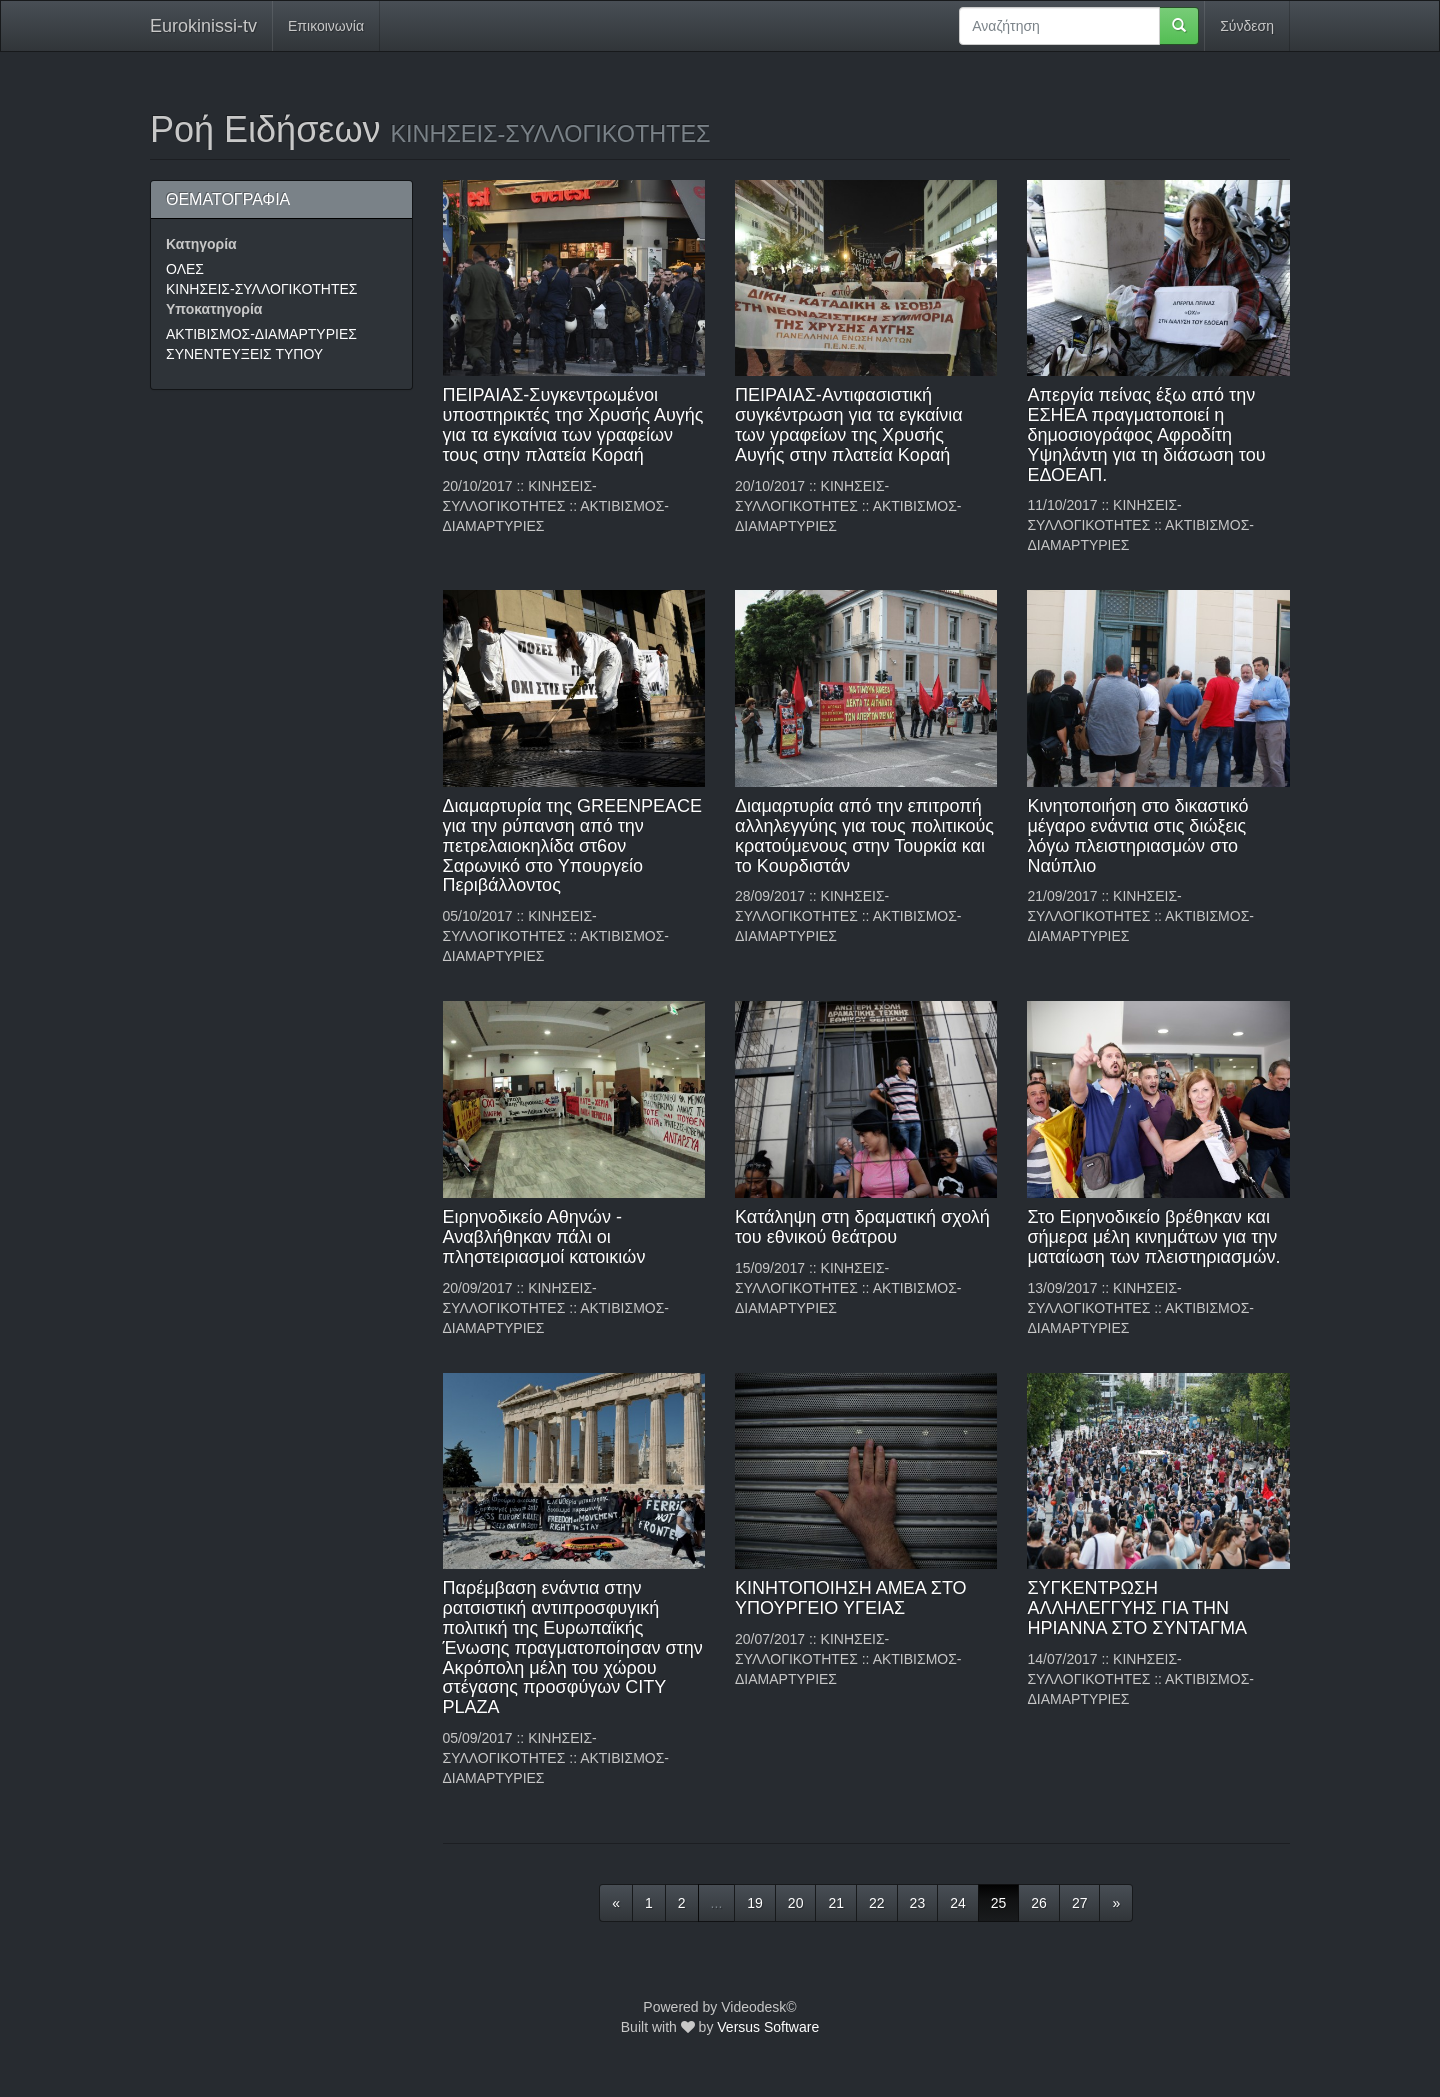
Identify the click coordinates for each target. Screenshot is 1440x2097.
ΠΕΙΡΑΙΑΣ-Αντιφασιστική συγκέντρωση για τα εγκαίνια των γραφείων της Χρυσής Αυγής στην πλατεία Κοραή (849, 424)
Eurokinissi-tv (203, 26)
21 (836, 1903)
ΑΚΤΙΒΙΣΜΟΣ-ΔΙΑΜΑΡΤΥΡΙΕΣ (261, 334)
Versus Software (768, 2027)
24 (958, 1903)
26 (1039, 1903)
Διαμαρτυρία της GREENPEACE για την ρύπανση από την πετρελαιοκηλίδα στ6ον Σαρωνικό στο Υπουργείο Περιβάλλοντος (573, 845)
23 (918, 1903)
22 (877, 1903)
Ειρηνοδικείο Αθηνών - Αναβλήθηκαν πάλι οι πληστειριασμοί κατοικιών (544, 1237)
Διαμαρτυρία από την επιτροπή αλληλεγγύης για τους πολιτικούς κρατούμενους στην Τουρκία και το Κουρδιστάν (864, 835)
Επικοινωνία (326, 26)
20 (796, 1903)
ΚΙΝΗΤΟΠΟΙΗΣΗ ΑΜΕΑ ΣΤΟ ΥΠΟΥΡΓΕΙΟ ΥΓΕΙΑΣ (851, 1598)
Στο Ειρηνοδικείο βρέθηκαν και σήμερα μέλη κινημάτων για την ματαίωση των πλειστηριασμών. (1153, 1237)
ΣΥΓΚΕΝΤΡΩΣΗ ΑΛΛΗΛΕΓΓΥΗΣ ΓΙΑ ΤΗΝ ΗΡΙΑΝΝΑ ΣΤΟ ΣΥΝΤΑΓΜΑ (1137, 1608)
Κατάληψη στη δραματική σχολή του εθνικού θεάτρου (862, 1227)
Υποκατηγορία (214, 309)
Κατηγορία (201, 244)
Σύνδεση (1247, 26)
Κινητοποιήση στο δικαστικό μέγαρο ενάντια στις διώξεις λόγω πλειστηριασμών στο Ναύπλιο (1137, 835)
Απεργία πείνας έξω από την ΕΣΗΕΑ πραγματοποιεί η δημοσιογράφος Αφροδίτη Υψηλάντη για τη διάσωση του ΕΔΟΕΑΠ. (1146, 434)
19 (755, 1903)
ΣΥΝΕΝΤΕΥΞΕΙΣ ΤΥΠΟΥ (244, 354)
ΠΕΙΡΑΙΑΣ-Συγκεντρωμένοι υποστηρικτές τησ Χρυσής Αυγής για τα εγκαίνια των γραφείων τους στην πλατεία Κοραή (573, 424)
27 (1080, 1903)
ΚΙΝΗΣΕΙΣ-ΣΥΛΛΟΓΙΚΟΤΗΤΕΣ (262, 289)
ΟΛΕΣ (185, 269)
